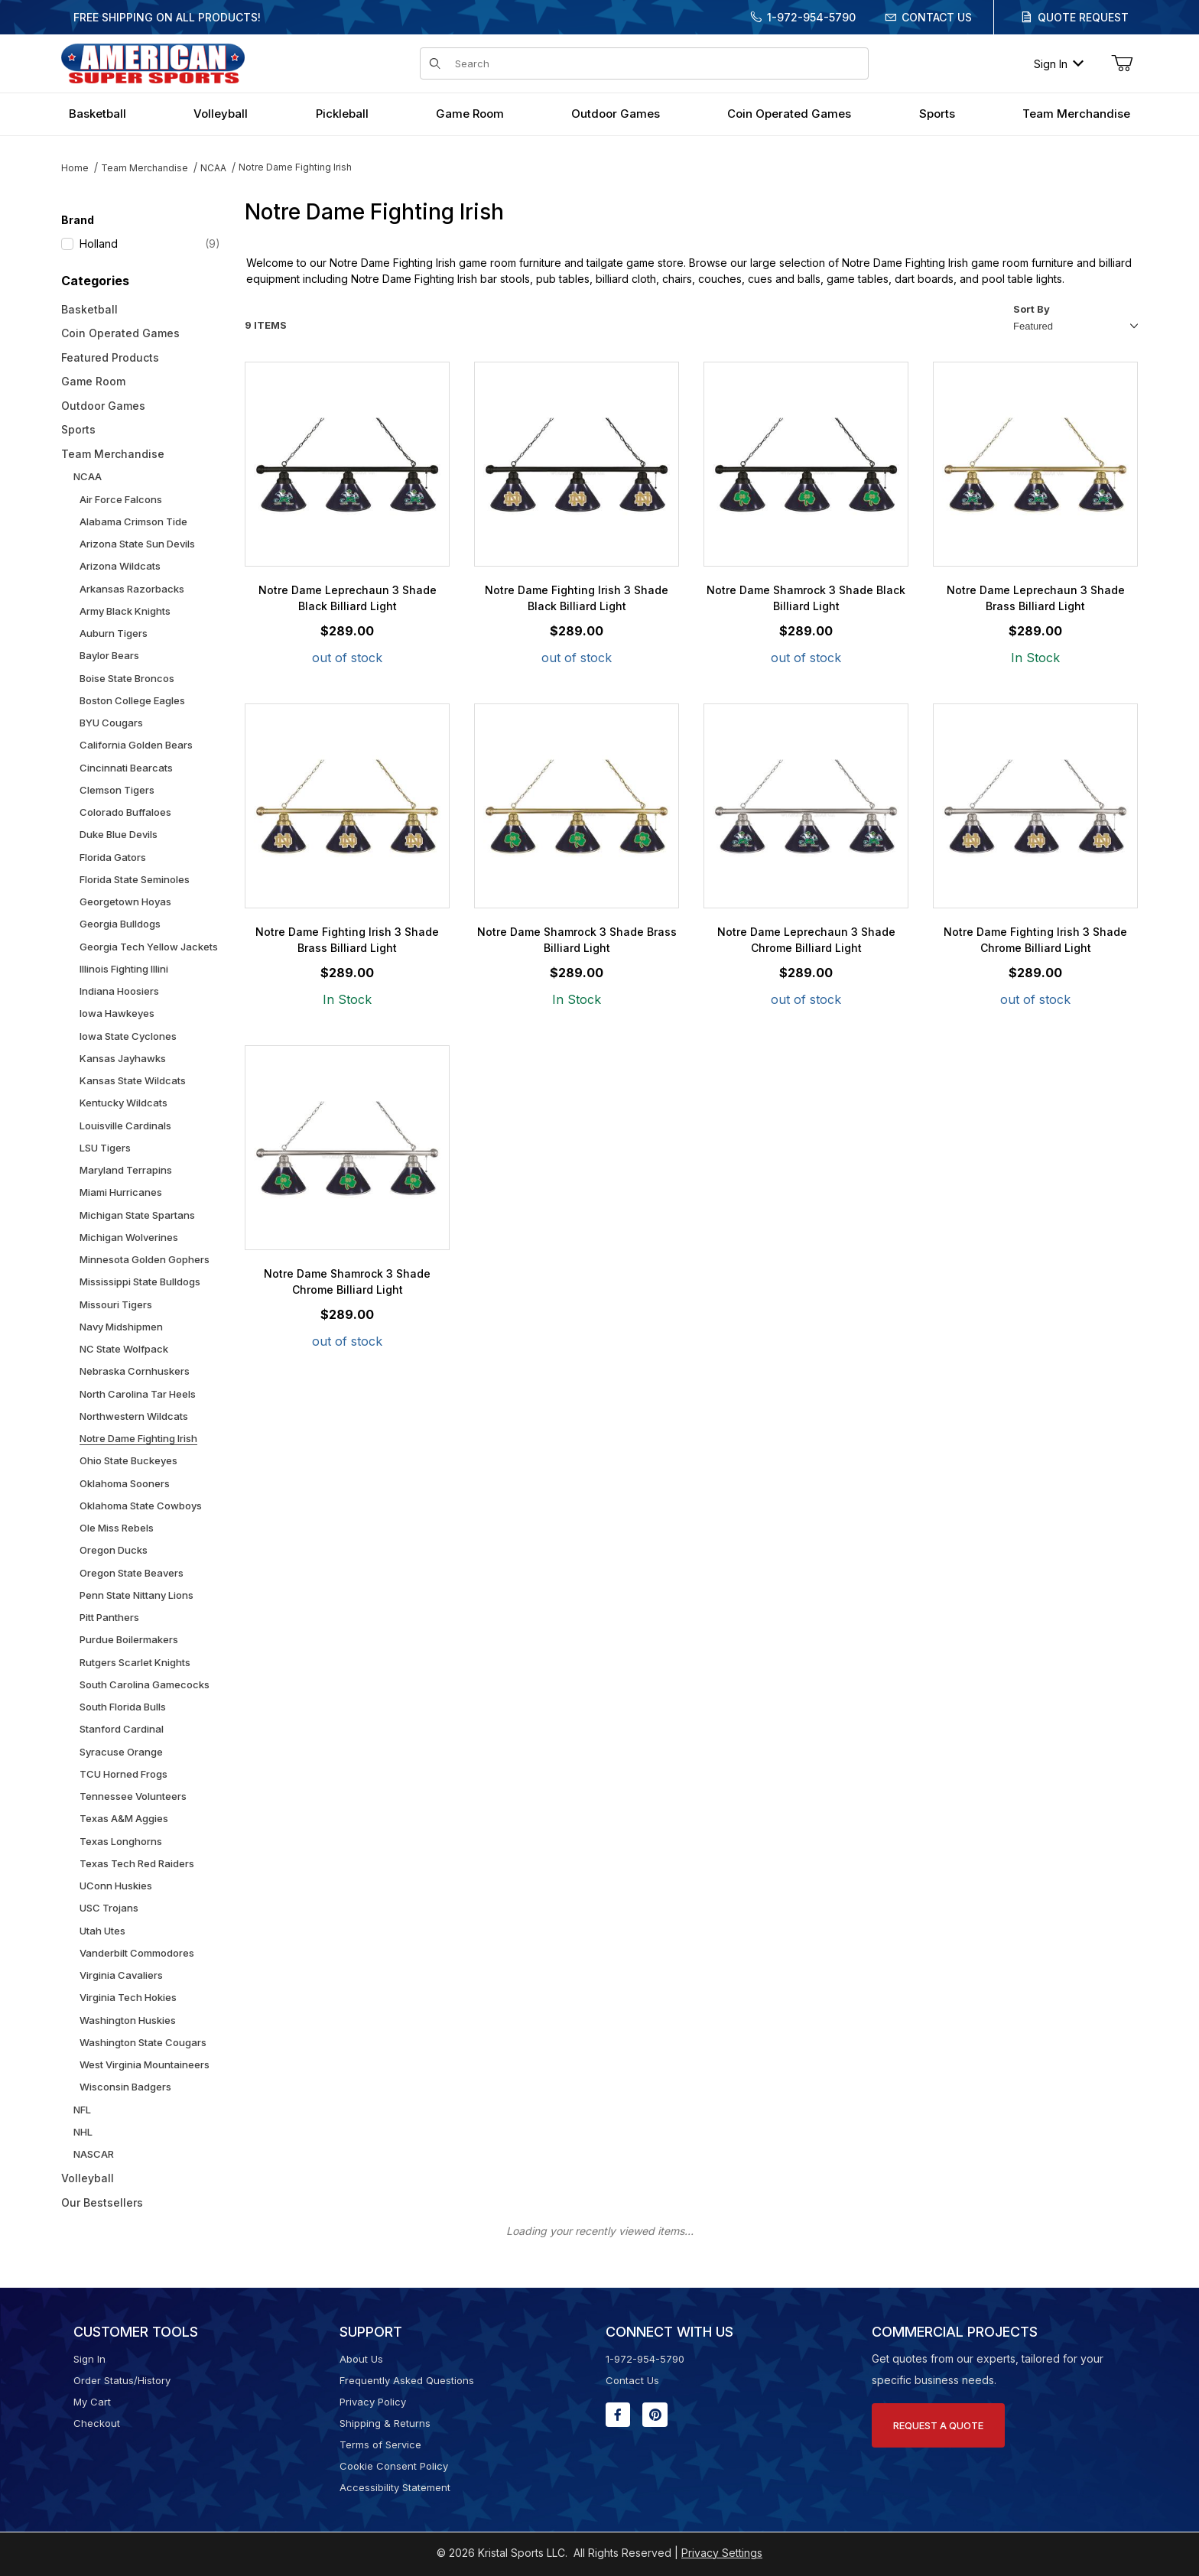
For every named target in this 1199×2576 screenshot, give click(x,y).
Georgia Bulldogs (120, 924)
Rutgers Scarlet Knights (135, 1662)
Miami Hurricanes (121, 1192)
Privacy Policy (373, 2402)
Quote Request (1083, 17)
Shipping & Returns (385, 2423)
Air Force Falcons (121, 499)
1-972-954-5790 (811, 17)
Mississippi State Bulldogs (140, 1281)
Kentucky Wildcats (123, 1102)
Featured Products (110, 357)
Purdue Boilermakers (129, 1639)
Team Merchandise (144, 168)
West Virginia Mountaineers (145, 2064)
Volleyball (87, 2178)
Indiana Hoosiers (119, 991)
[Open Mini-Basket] (1122, 63)
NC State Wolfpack (124, 1349)
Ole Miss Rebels (117, 1528)
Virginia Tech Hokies (128, 1997)
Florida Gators (113, 857)
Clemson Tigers (117, 790)
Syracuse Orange (121, 1752)
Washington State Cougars (143, 2042)
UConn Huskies (116, 1885)
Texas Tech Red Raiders (137, 1863)
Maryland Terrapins (126, 1170)
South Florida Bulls (123, 1707)
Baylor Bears (109, 655)
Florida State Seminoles (135, 879)
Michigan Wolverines (129, 1237)
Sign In (1059, 63)
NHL (83, 2132)
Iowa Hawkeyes (117, 1013)
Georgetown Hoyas (125, 901)
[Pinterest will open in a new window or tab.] (655, 2414)
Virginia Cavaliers (121, 1975)
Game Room (93, 381)
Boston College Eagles (132, 700)
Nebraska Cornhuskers (135, 1371)
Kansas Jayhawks (123, 1058)
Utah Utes (102, 1931)
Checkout (96, 2423)
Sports (78, 429)
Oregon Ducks (114, 1550)
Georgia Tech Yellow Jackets (149, 946)
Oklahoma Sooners (125, 1483)
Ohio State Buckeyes (128, 1460)
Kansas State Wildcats (133, 1080)
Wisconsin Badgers (125, 2087)
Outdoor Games (103, 405)
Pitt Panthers (109, 1617)
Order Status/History (122, 2380)
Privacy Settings (721, 2552)
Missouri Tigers (116, 1304)
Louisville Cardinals (125, 1125)
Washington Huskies (128, 2020)
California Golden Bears (136, 745)
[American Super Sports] (153, 62)
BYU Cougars (111, 722)
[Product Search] (657, 63)
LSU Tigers (105, 1148)
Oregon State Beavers (132, 1573)
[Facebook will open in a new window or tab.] (618, 2414)
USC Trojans (109, 1908)
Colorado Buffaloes (125, 812)
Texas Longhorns (121, 1841)
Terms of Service (380, 2444)
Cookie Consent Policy (394, 2466)
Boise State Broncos (127, 678)
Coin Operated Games (120, 332)
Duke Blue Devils (119, 834)
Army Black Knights (125, 611)
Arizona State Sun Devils (137, 544)
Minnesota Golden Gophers (145, 1259)
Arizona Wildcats (120, 566)
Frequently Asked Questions (407, 2380)
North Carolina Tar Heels (138, 1394)
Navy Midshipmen (121, 1326)
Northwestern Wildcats (134, 1416)
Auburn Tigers (114, 633)
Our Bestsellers (102, 2202)
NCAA (213, 168)
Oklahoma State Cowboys (141, 1505)
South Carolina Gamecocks (145, 1684)
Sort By (1031, 309)
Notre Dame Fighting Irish (295, 167)
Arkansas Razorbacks (132, 589)
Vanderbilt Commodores (137, 1953)
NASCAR (93, 2154)
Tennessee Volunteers (133, 1796)
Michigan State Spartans (137, 1215)
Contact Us (937, 17)
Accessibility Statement (395, 2487)
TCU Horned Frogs (123, 1774)
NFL (82, 2109)
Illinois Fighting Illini (124, 969)
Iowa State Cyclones (128, 1036)
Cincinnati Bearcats (126, 768)
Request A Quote (938, 2425)
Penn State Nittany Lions (136, 1595)
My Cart (92, 2402)
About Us (361, 2359)
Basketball (89, 309)
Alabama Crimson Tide (133, 521)
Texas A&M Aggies (124, 1818)
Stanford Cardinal (122, 1729)
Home (75, 168)
